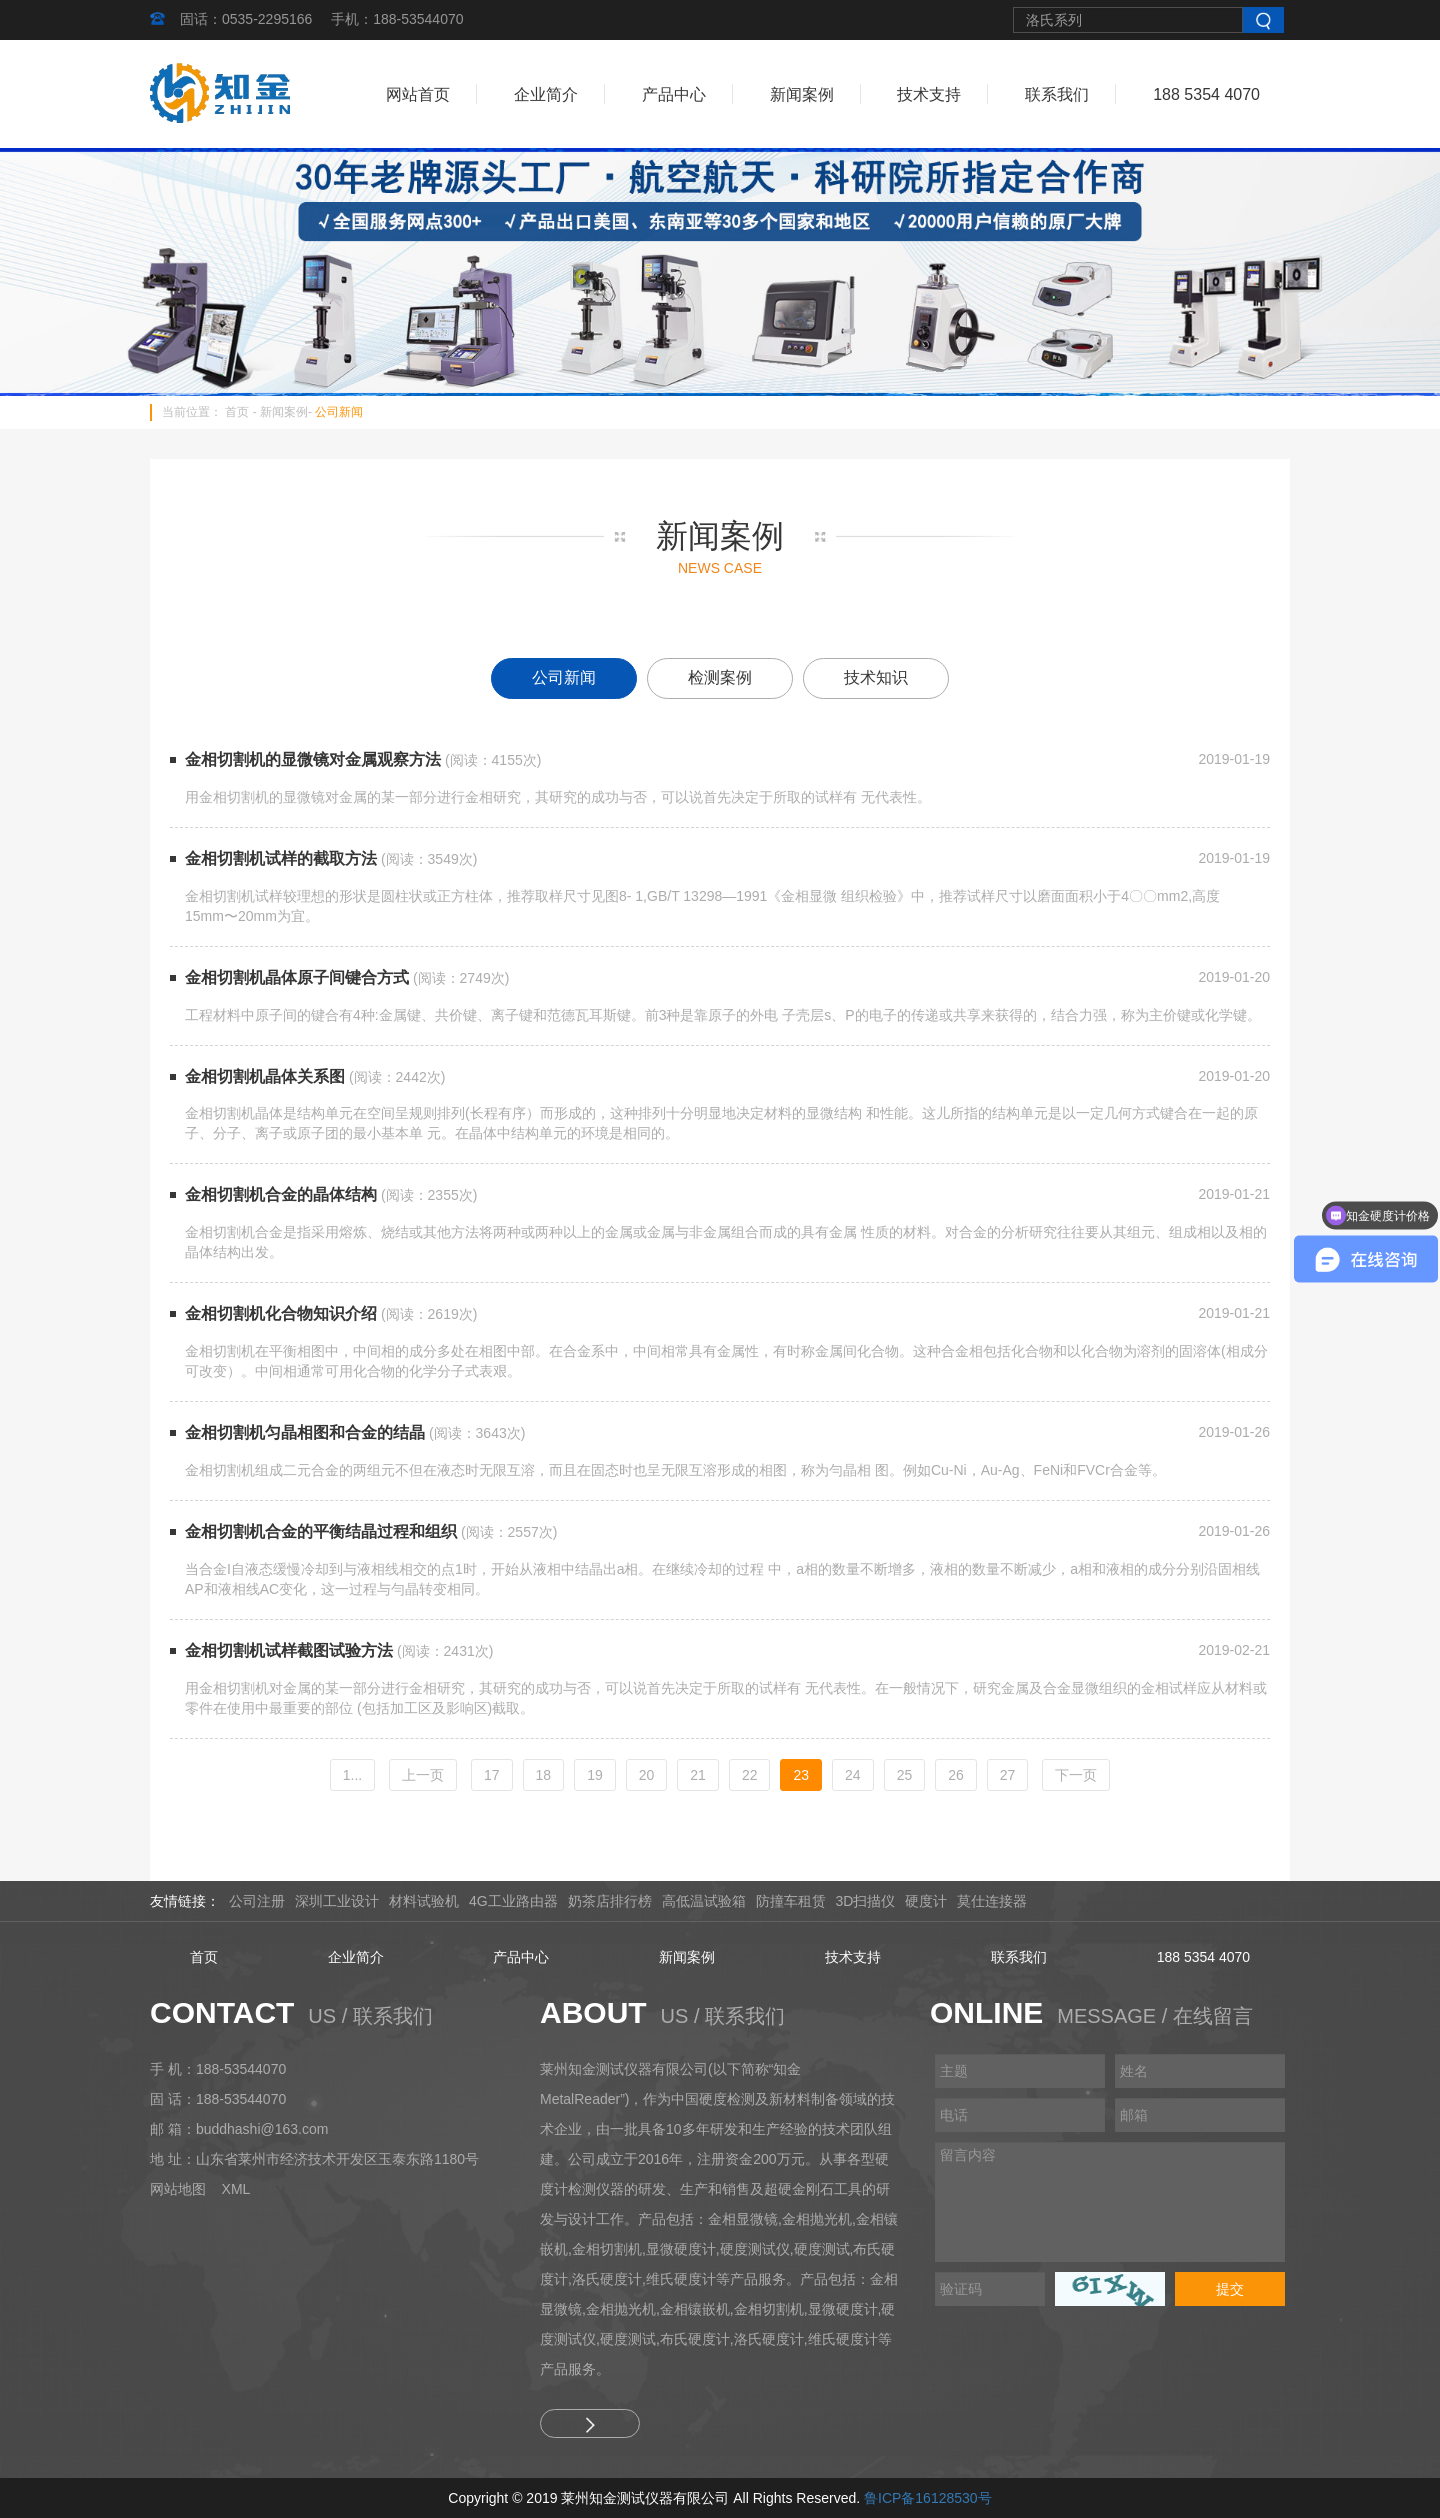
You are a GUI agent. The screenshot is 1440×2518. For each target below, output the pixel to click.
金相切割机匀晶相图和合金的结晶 (305, 1432)
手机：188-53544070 (397, 19)
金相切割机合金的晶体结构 (281, 1194)
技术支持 (929, 94)
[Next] (1076, 1775)
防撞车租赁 (791, 1901)
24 (853, 1775)
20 (647, 1775)
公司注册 (257, 1901)
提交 (1230, 2289)
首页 (237, 412)
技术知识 (876, 677)
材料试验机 (424, 1901)
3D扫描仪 (866, 1901)
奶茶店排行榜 (610, 1901)
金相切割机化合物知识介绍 (281, 1313)
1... (352, 1775)
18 (544, 1775)
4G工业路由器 (513, 1901)
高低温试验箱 (704, 1901)
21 (698, 1775)
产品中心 (674, 94)
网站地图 (178, 2189)
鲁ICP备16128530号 (928, 2498)
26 (956, 1775)
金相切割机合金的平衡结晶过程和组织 (321, 1531)
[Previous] (423, 1775)
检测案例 (720, 677)
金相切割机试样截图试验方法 (289, 1650)
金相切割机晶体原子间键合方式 (297, 977)
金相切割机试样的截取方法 (281, 858)
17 (492, 1775)
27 (1008, 1775)
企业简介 (546, 94)
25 (905, 1775)
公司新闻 (339, 412)
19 (595, 1775)
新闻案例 (802, 94)
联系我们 (1057, 94)
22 (750, 1775)
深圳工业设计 (337, 1901)
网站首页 (418, 94)
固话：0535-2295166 (246, 19)
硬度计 (926, 1901)
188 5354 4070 (1206, 94)
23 (801, 1775)
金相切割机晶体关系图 (265, 1076)
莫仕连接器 (992, 1901)
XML (236, 2189)
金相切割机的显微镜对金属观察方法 (313, 759)
